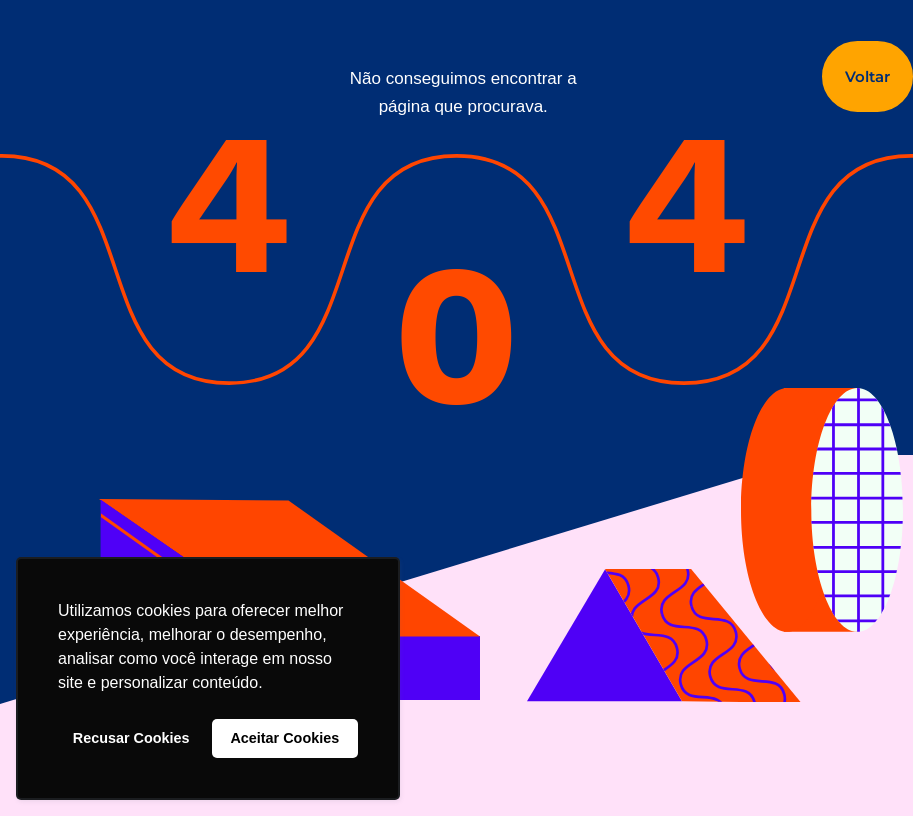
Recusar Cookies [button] (131, 738)
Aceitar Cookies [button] (284, 738)
